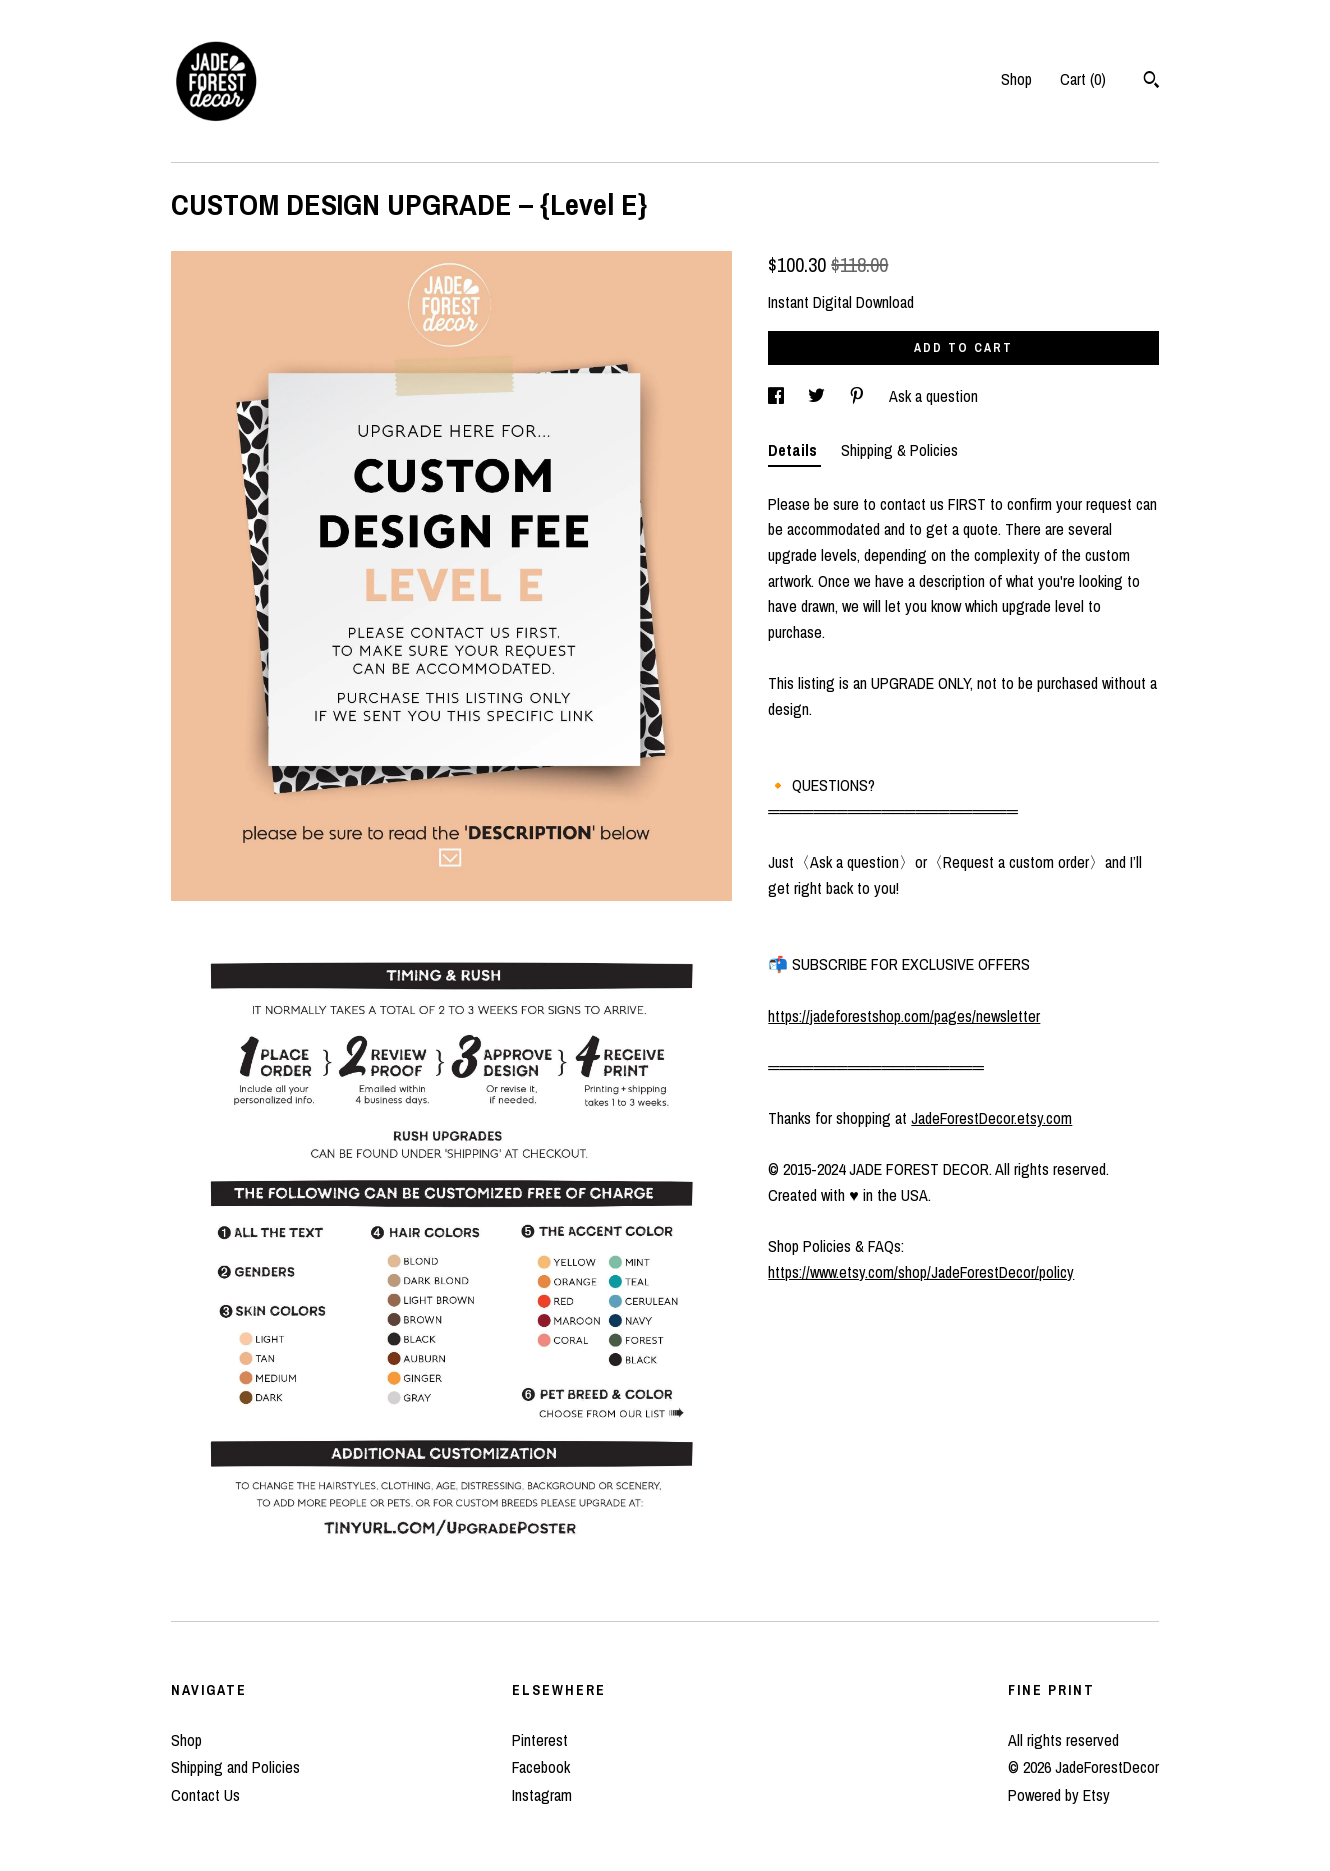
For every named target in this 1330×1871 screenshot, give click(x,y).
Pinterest (540, 1740)
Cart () (1083, 79)
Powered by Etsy (1059, 1795)
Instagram (542, 1795)
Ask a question (933, 396)
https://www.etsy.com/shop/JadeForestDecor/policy (921, 1272)
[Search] (1151, 82)
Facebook (541, 1767)
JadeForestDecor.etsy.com (991, 1118)
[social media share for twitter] (818, 396)
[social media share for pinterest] (859, 396)
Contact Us (205, 1795)
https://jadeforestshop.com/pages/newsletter (904, 1016)
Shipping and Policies (235, 1767)
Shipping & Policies (899, 450)
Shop (1016, 79)
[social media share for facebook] (778, 396)
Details (794, 450)
